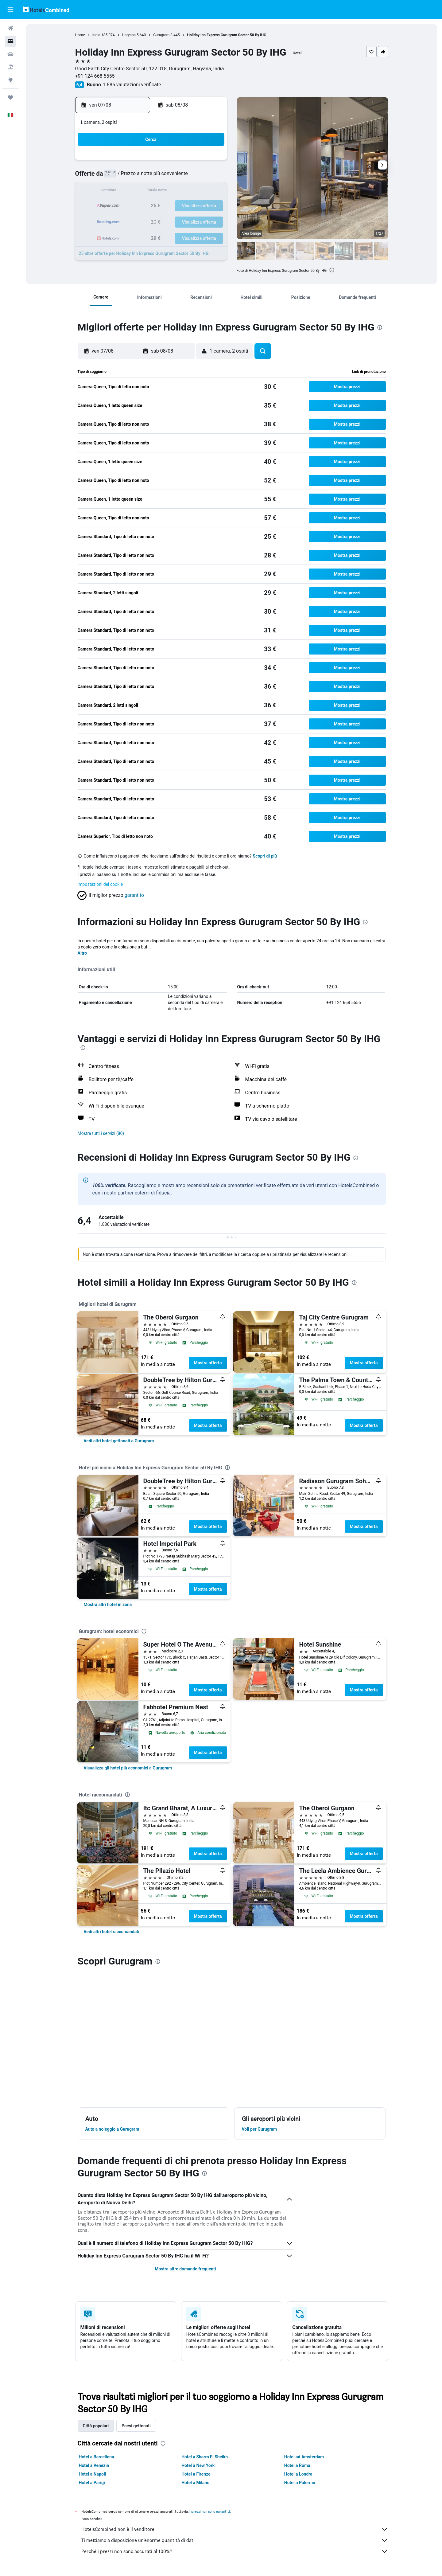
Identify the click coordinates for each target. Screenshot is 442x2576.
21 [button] (181, 206)
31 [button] (122, 236)
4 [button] (137, 177)
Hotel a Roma (297, 2465)
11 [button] (137, 191)
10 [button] (122, 191)
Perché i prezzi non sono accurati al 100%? (234, 2551)
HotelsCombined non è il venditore (234, 2529)
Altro (82, 953)
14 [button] (181, 191)
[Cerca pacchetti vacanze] (10, 67)
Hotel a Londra (298, 2474)
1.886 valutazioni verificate (132, 85)
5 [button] (151, 177)
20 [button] (166, 206)
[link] (119, 1441)
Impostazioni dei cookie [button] (100, 884)
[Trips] (10, 97)
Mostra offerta (208, 1362)
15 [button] (196, 191)
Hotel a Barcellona (96, 2456)
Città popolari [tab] (96, 2425)
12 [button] (152, 191)
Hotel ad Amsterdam (304, 2456)
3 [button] (122, 177)
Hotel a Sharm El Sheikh (204, 2456)
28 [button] (181, 221)
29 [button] (196, 221)
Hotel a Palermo (299, 2482)
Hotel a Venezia (94, 2465)
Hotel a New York (198, 2465)
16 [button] (211, 191)
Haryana (129, 35)
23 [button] (211, 206)
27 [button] (166, 221)
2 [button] (210, 162)
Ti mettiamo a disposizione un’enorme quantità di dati (234, 2540)
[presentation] (332, 270)
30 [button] (211, 221)
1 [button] (196, 162)
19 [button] (152, 206)
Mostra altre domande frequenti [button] (185, 2268)
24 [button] (122, 221)
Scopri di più (265, 856)
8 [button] (196, 177)
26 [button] (152, 221)
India (96, 35)
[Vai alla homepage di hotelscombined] (46, 9)
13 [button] (166, 191)
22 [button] (196, 206)
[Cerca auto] (10, 54)
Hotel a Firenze (196, 2474)
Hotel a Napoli (92, 2474)
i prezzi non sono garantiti (209, 2511)
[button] (10, 9)
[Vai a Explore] (10, 80)
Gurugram (161, 35)
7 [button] (181, 177)
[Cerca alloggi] (10, 41)
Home (80, 35)
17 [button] (122, 206)
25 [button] (137, 221)
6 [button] (166, 177)
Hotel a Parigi (92, 2482)
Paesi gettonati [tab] (136, 2425)
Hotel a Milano (195, 2482)
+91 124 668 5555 (95, 76)
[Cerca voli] (10, 28)
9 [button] (210, 177)
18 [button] (137, 206)
